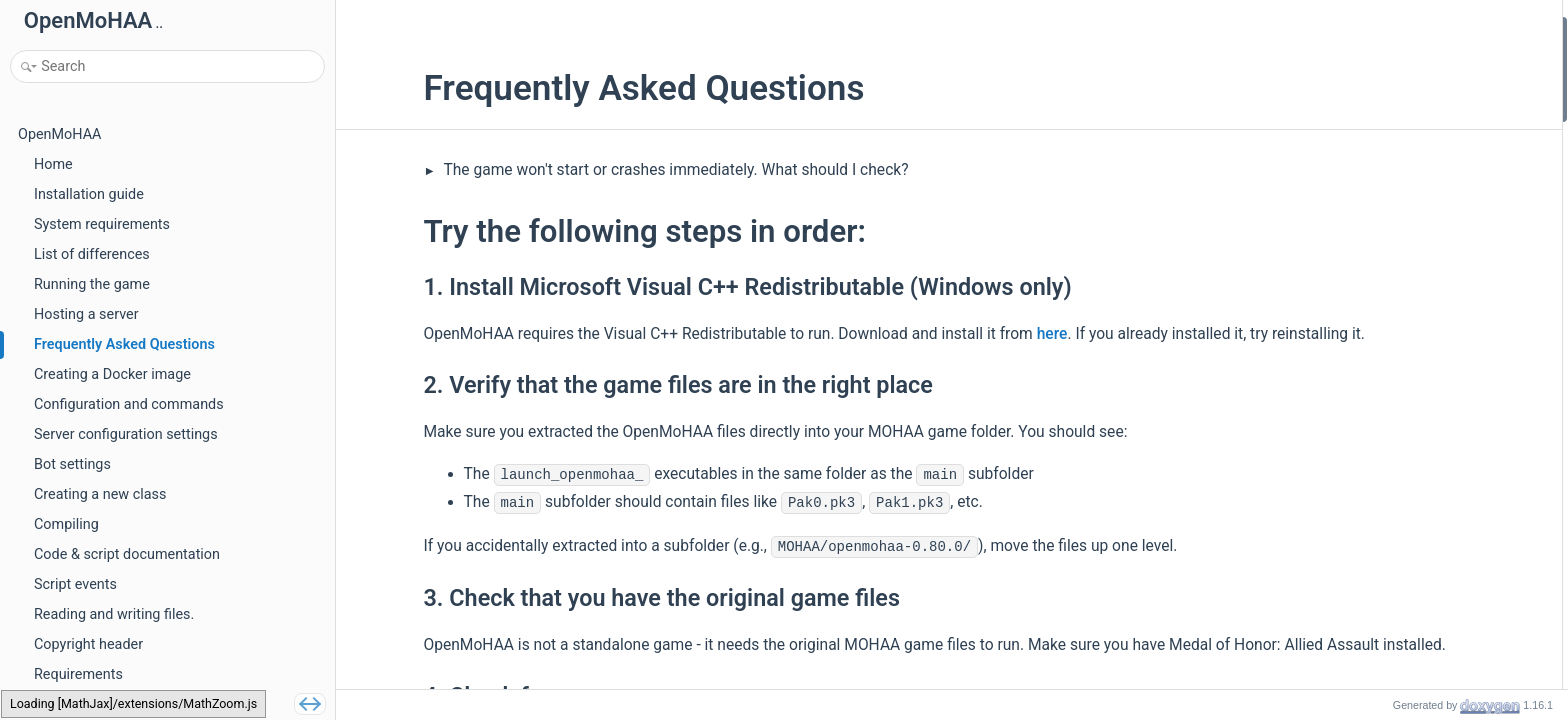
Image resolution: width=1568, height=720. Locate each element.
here (983, 334)
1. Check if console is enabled (1442, 457)
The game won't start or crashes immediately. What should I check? (605, 170)
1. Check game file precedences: (1450, 350)
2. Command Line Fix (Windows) (1449, 216)
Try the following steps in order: (1431, 28)
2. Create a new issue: (1418, 376)
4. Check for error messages (1437, 135)
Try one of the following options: (1433, 162)
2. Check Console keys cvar (1434, 484)
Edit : (1425, 404)
